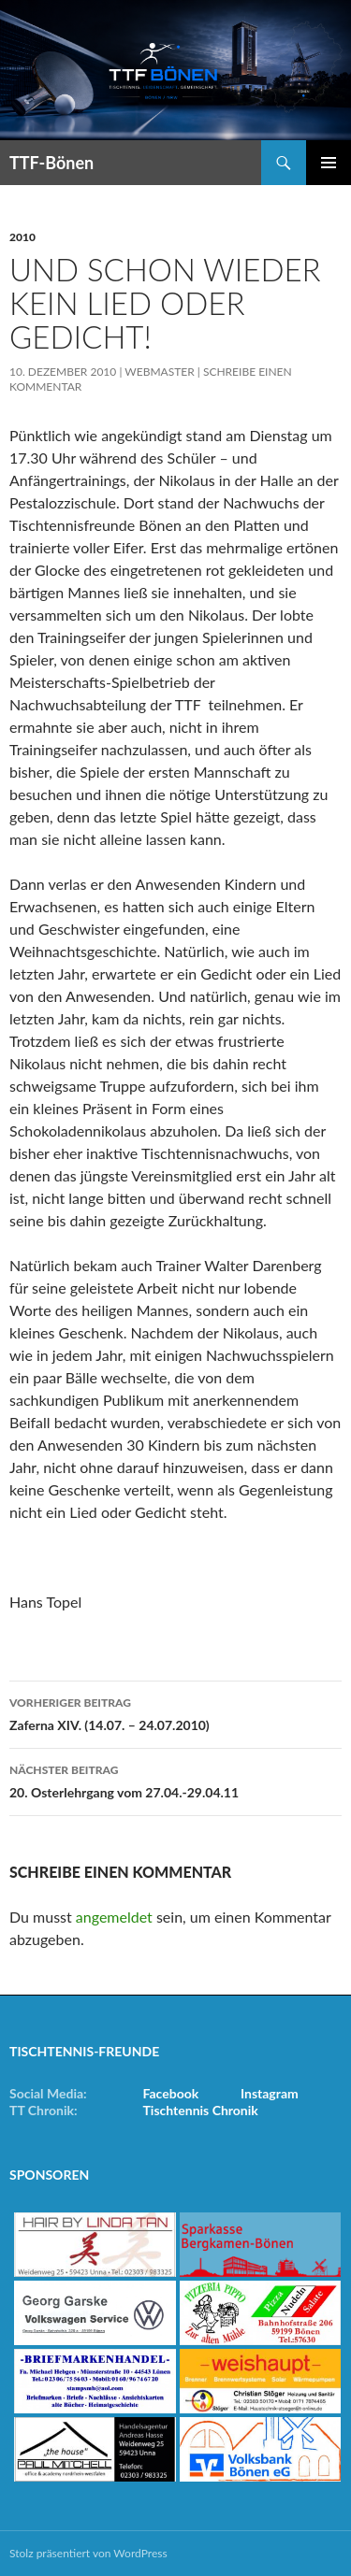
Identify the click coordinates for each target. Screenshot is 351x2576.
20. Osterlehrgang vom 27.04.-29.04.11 (175, 1779)
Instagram (270, 2093)
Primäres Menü (328, 162)
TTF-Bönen (51, 162)
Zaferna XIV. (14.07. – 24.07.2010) (175, 1712)
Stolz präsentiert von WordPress (88, 2553)
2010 (22, 237)
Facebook (171, 2093)
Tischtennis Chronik (200, 2110)
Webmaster (159, 372)
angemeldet (114, 1916)
